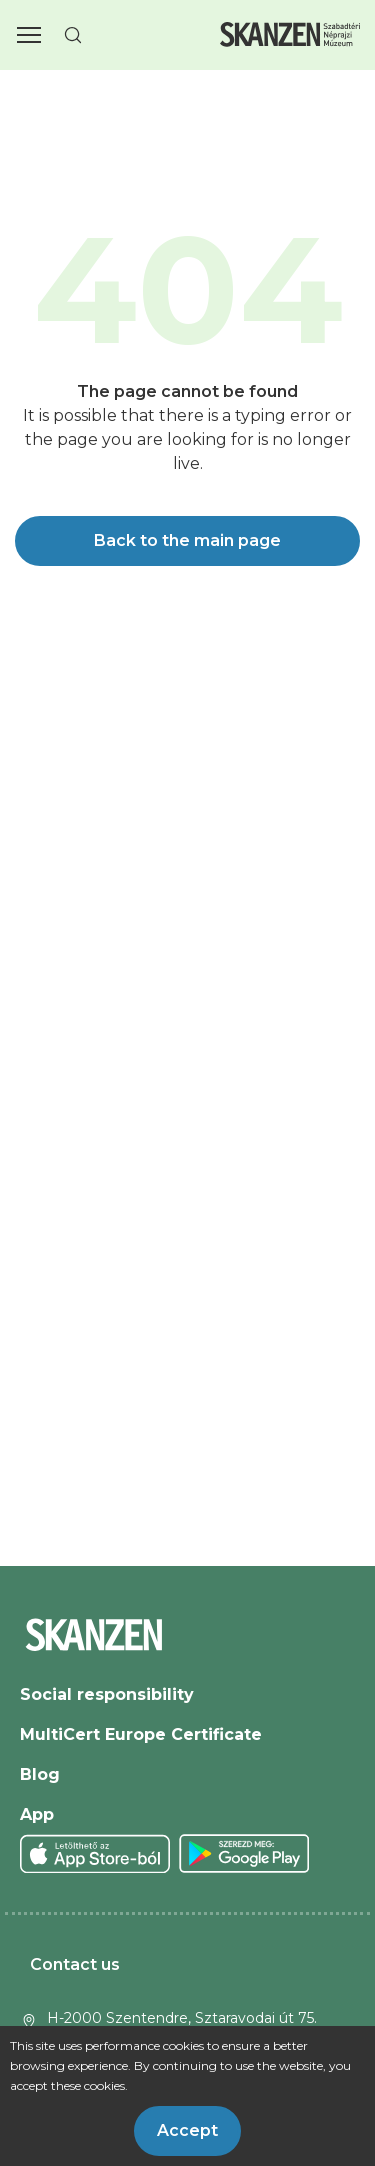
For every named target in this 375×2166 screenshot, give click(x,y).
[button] (29, 35)
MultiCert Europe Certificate (141, 1734)
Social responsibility (107, 1694)
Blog (40, 1774)
